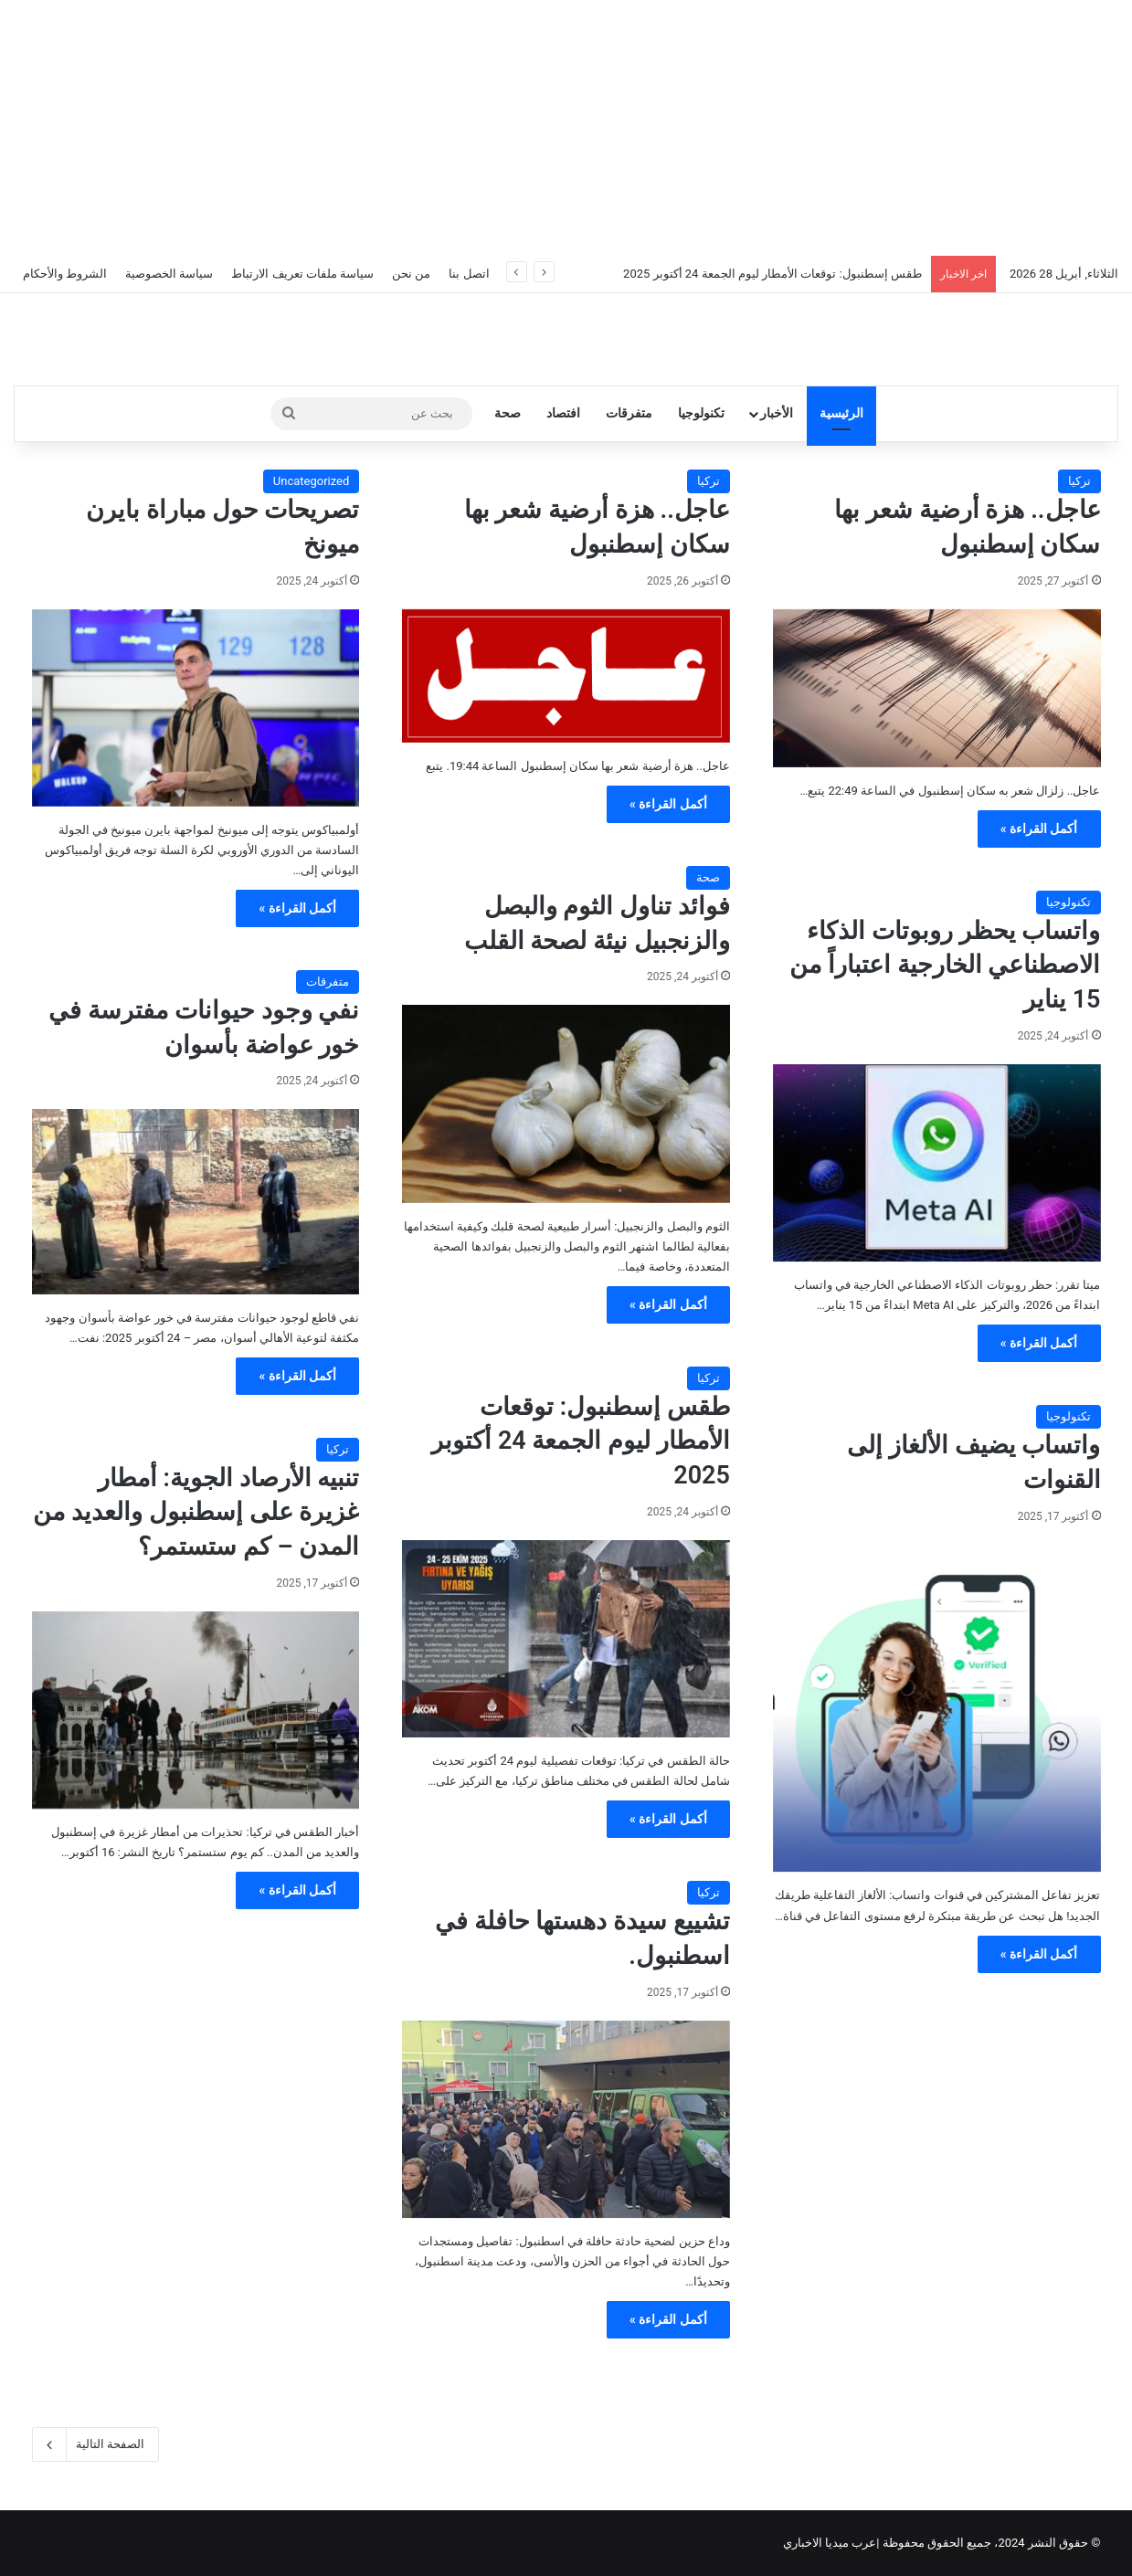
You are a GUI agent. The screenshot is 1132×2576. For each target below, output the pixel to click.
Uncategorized (311, 481)
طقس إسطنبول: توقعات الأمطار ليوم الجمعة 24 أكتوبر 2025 (772, 273)
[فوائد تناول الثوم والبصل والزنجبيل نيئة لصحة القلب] (566, 1103)
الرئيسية (841, 413)
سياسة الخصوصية (169, 273)
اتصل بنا (469, 273)
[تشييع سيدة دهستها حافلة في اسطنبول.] (566, 2119)
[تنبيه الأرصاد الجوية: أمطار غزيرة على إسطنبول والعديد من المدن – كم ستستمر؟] (196, 1710)
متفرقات (629, 413)
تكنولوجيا (701, 413)
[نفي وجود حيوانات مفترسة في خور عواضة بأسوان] (196, 1201)
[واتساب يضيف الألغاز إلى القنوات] (937, 1709)
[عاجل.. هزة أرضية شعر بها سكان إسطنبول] (937, 688)
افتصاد (563, 413)
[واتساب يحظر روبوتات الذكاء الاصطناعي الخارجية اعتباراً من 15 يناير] (937, 1163)
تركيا (1079, 481)
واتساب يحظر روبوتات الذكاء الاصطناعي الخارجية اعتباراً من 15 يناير (944, 965)
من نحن (411, 273)
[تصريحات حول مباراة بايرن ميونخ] (196, 708)
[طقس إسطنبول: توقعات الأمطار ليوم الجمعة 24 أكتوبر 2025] (566, 1638)
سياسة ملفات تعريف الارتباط (302, 273)
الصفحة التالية (95, 2444)
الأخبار (776, 413)
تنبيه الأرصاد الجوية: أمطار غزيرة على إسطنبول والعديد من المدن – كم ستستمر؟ (196, 1512)
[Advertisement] (566, 128)
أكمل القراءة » (1039, 828)
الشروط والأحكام (65, 273)
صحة (507, 413)
